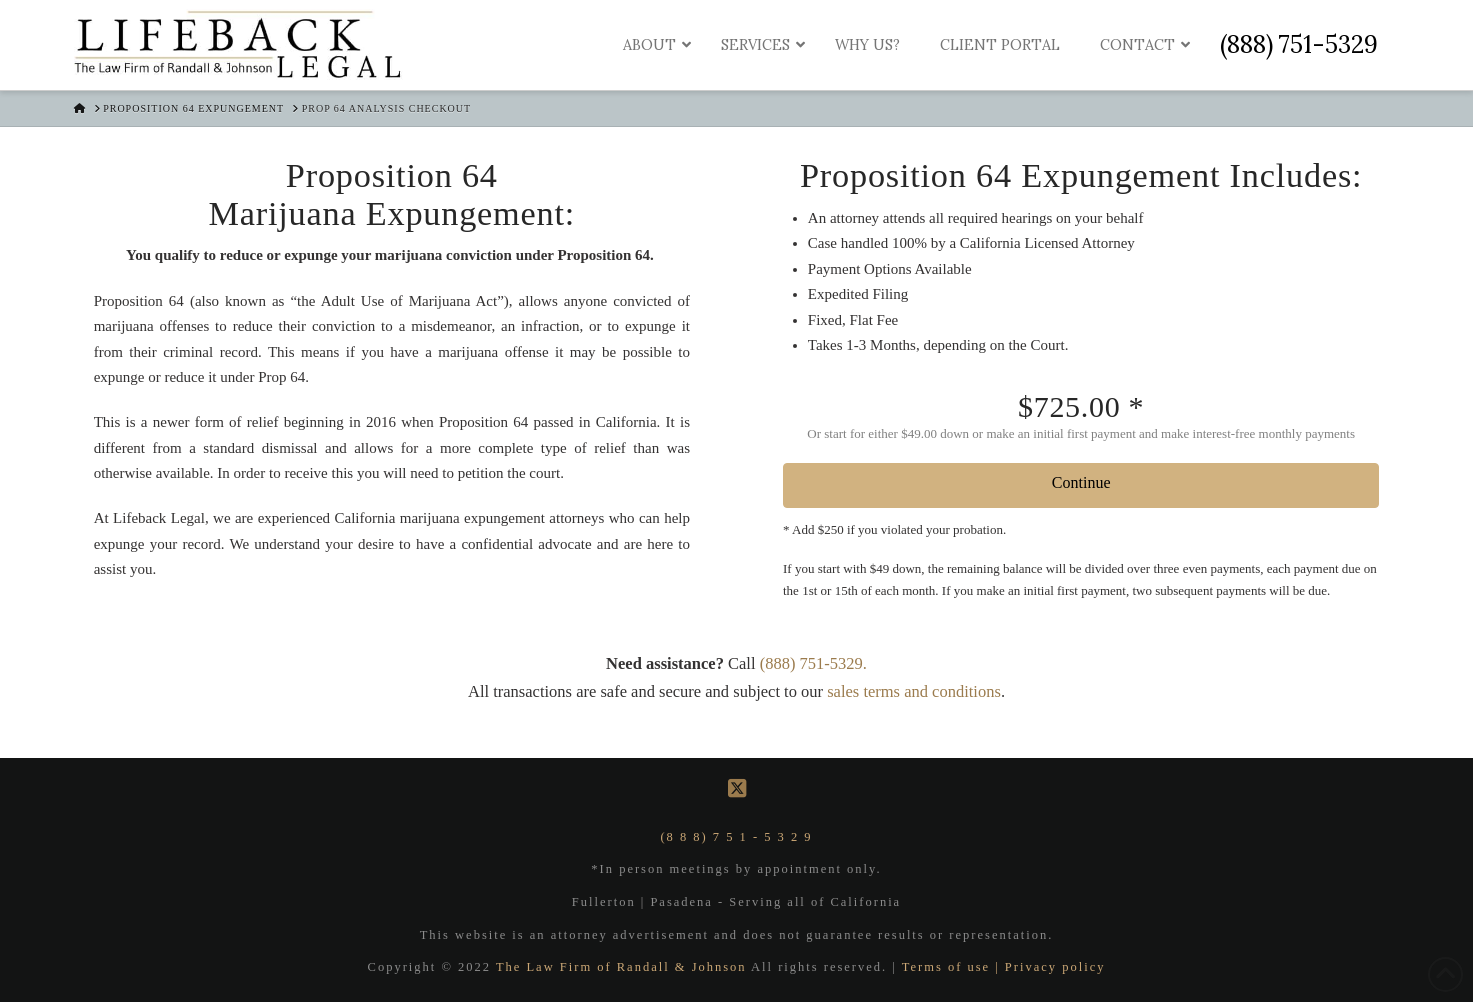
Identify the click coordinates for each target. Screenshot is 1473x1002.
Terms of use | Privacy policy (1004, 967)
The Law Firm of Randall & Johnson (623, 967)
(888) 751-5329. (813, 663)
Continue (1081, 482)
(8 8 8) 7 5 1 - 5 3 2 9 (736, 837)
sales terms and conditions (914, 691)
